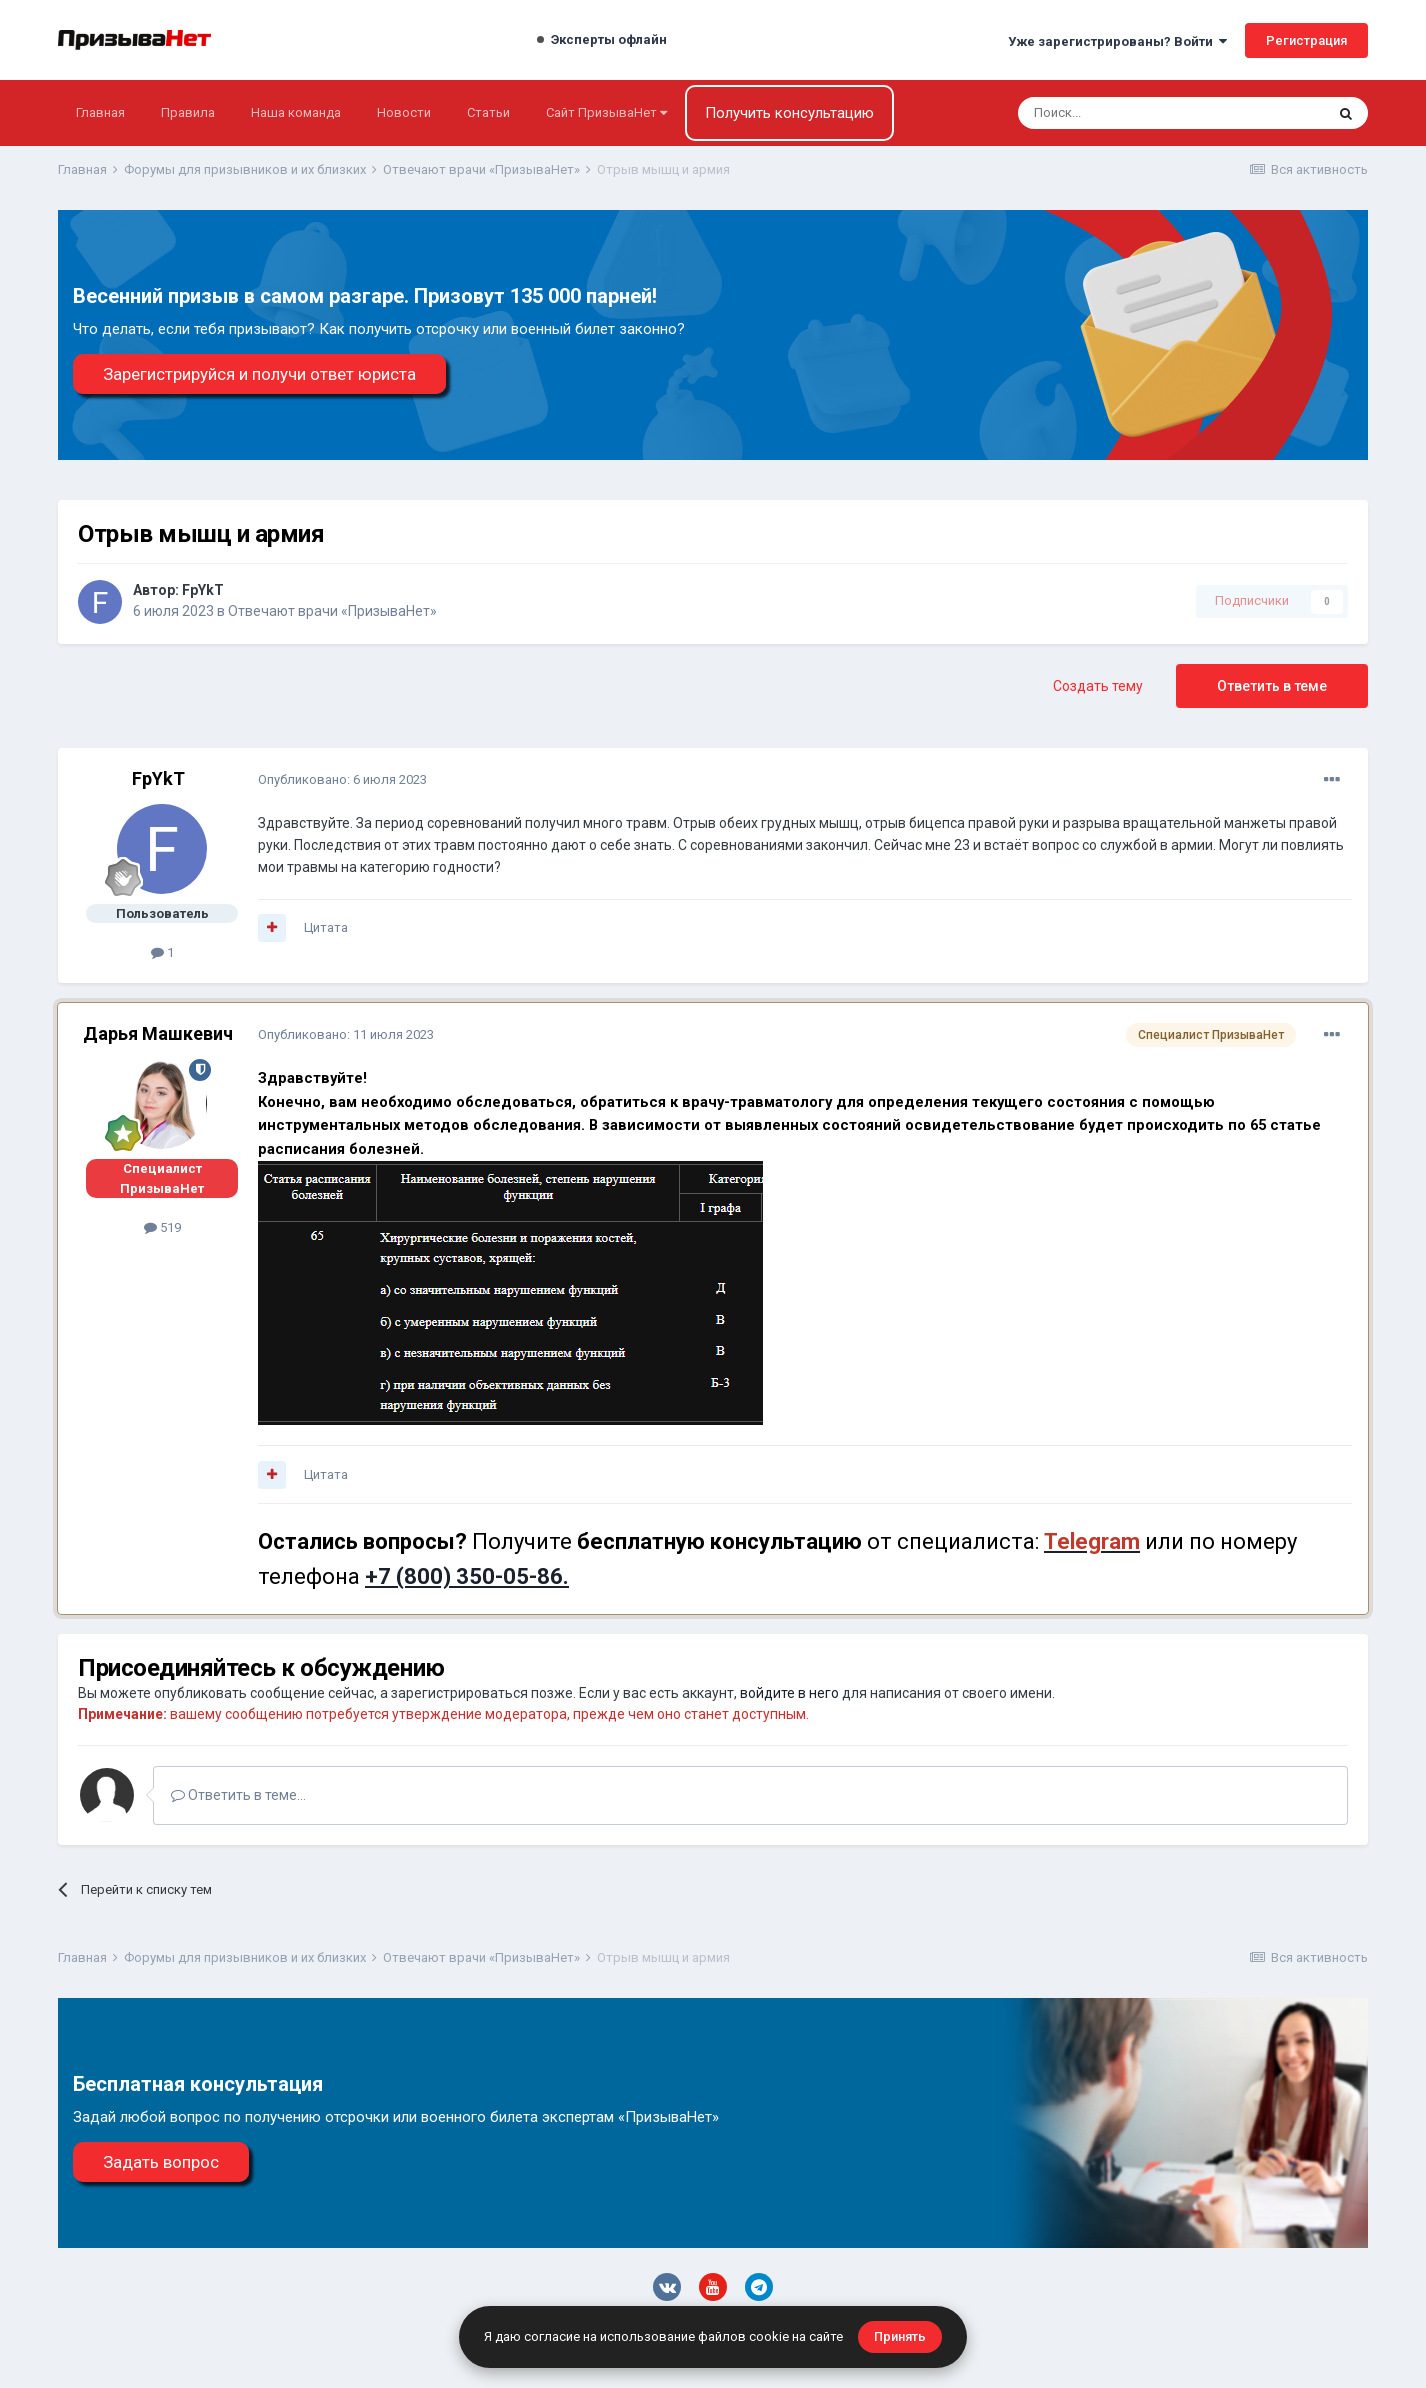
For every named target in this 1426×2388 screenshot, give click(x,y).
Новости (404, 112)
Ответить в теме (1272, 686)
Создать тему (1098, 686)
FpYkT (203, 590)
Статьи (488, 112)
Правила (188, 112)
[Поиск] (1117, 113)
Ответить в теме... (238, 1795)
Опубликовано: (342, 779)
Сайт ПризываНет (606, 112)
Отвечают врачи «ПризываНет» (332, 611)
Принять (900, 2336)
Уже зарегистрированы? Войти (1117, 41)
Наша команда (296, 112)
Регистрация (1306, 40)
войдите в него (789, 1693)
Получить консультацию (789, 113)
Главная (100, 112)
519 (162, 1227)
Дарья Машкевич (158, 1033)
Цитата (326, 927)
